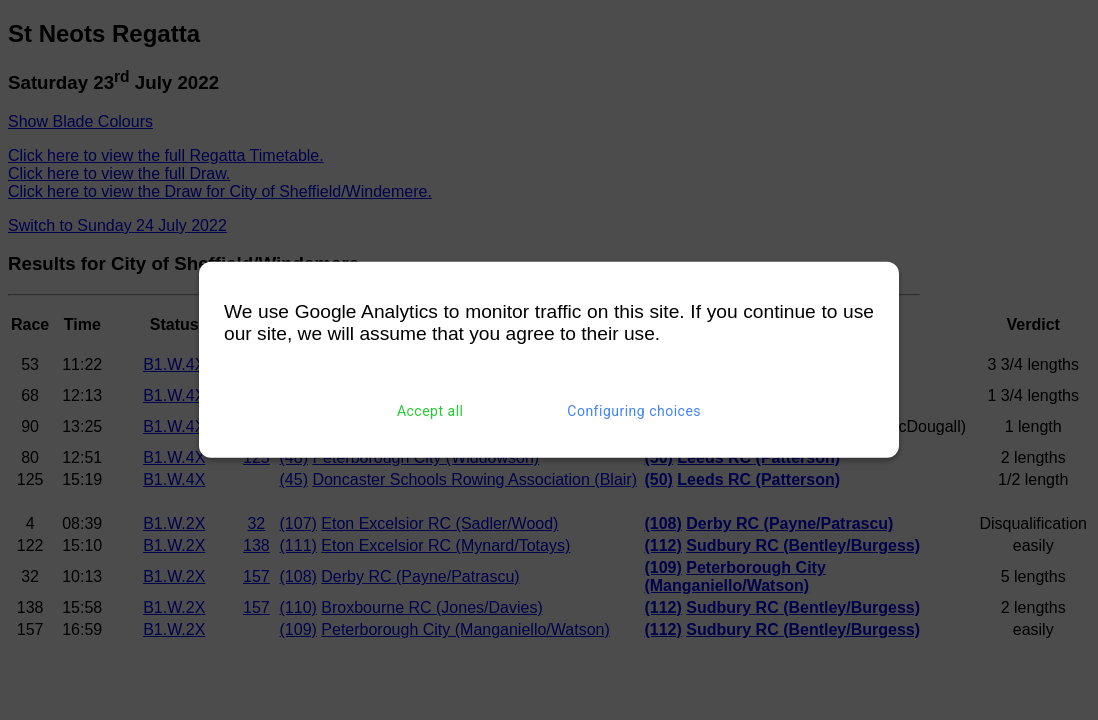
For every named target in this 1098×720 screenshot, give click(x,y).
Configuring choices (634, 411)
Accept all (430, 411)
